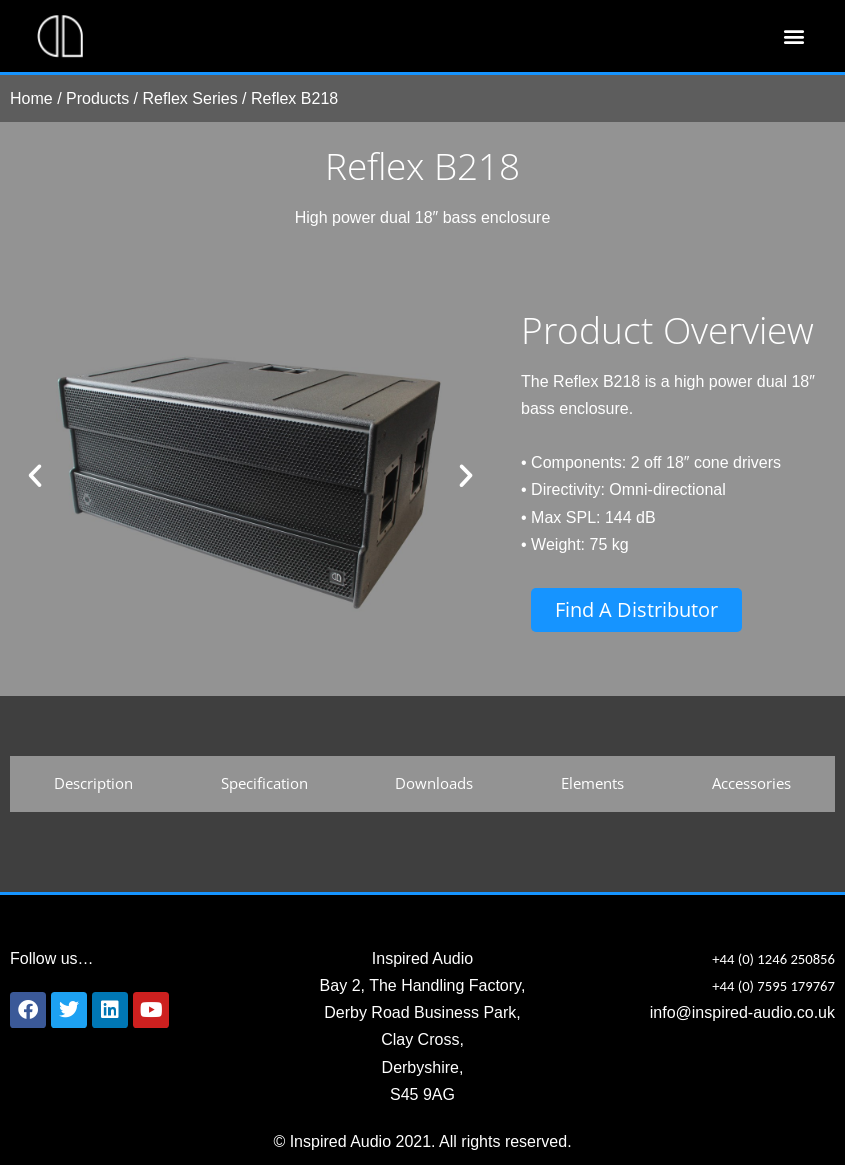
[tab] (93, 784)
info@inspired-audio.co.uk (742, 1012)
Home (31, 98)
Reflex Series (190, 98)
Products (97, 98)
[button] (793, 36)
